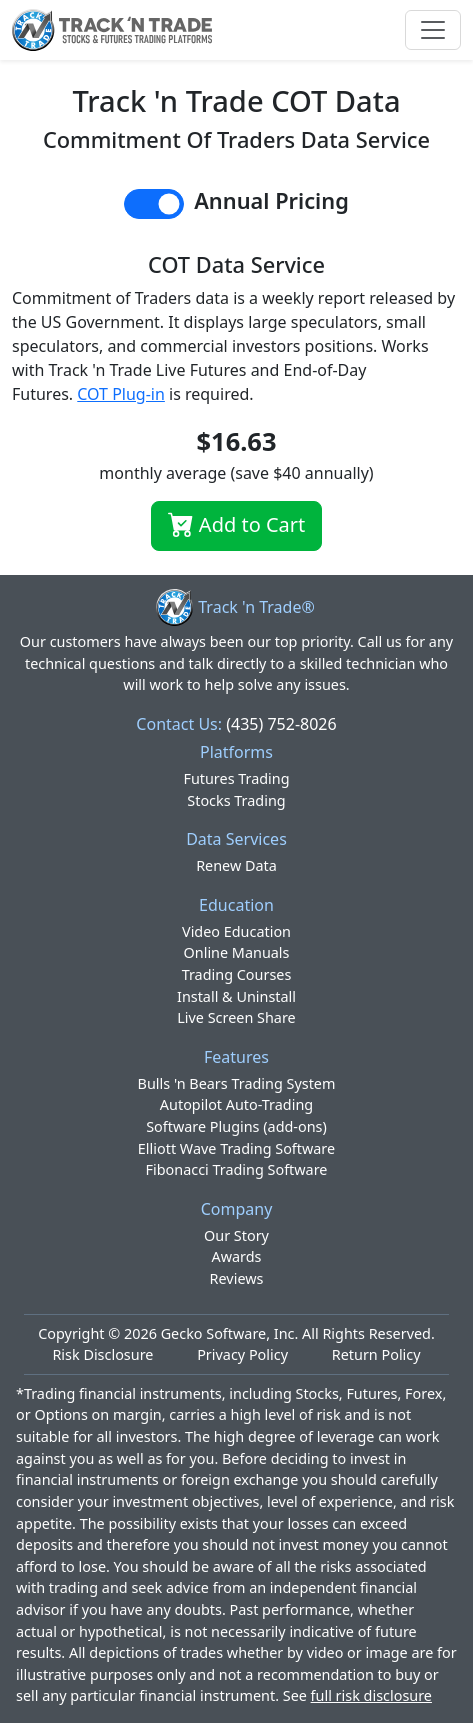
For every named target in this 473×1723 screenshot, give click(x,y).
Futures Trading (236, 778)
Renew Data (236, 865)
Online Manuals (237, 952)
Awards (237, 1256)
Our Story (236, 1235)
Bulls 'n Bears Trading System (237, 1083)
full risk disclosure (371, 1695)
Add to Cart (237, 524)
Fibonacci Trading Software (237, 1169)
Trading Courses (237, 974)
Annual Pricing (271, 200)
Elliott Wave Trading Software (236, 1148)
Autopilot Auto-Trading (236, 1104)
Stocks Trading (236, 800)
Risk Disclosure (102, 1354)
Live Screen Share (236, 1017)
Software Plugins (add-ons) (236, 1126)
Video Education (236, 931)
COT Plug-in (121, 394)
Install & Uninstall (236, 996)
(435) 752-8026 (281, 724)
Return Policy (376, 1354)
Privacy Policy (242, 1354)
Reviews (237, 1278)
